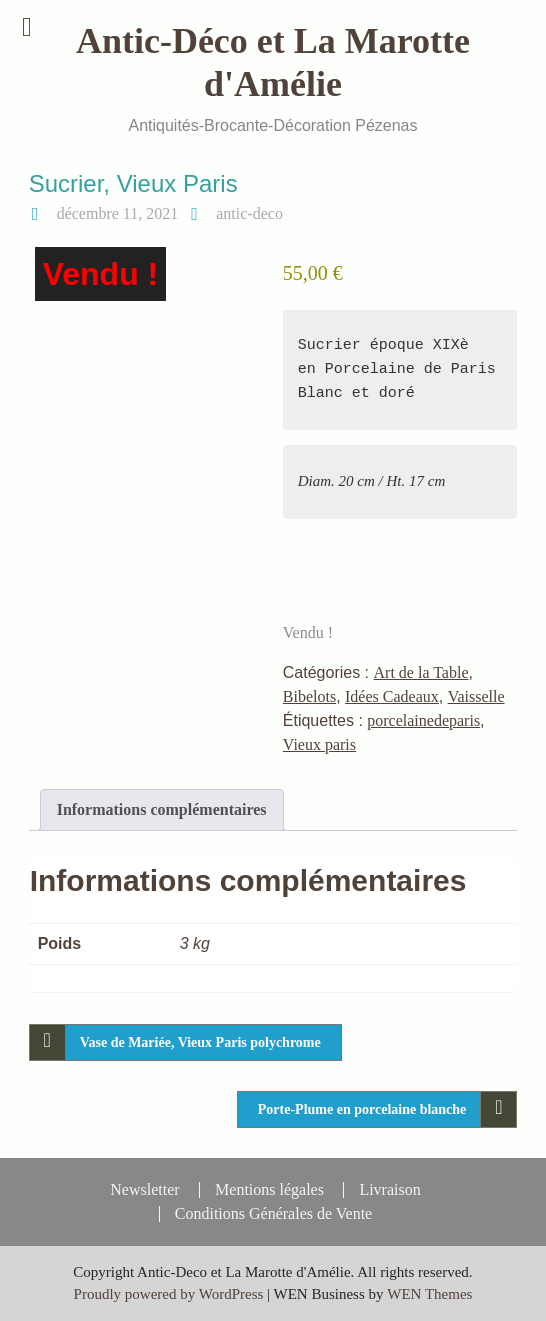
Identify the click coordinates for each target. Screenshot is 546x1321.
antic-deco (249, 213)
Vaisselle (476, 696)
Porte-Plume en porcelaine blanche (362, 1109)
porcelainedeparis (423, 720)
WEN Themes (429, 1294)
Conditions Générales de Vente (273, 1214)
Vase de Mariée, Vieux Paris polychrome (200, 1042)
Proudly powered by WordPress (169, 1294)
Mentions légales (269, 1190)
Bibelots (309, 696)
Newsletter (144, 1190)
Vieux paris (319, 744)
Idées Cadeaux (392, 696)
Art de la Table (421, 672)
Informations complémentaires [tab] (162, 809)
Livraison (389, 1190)
